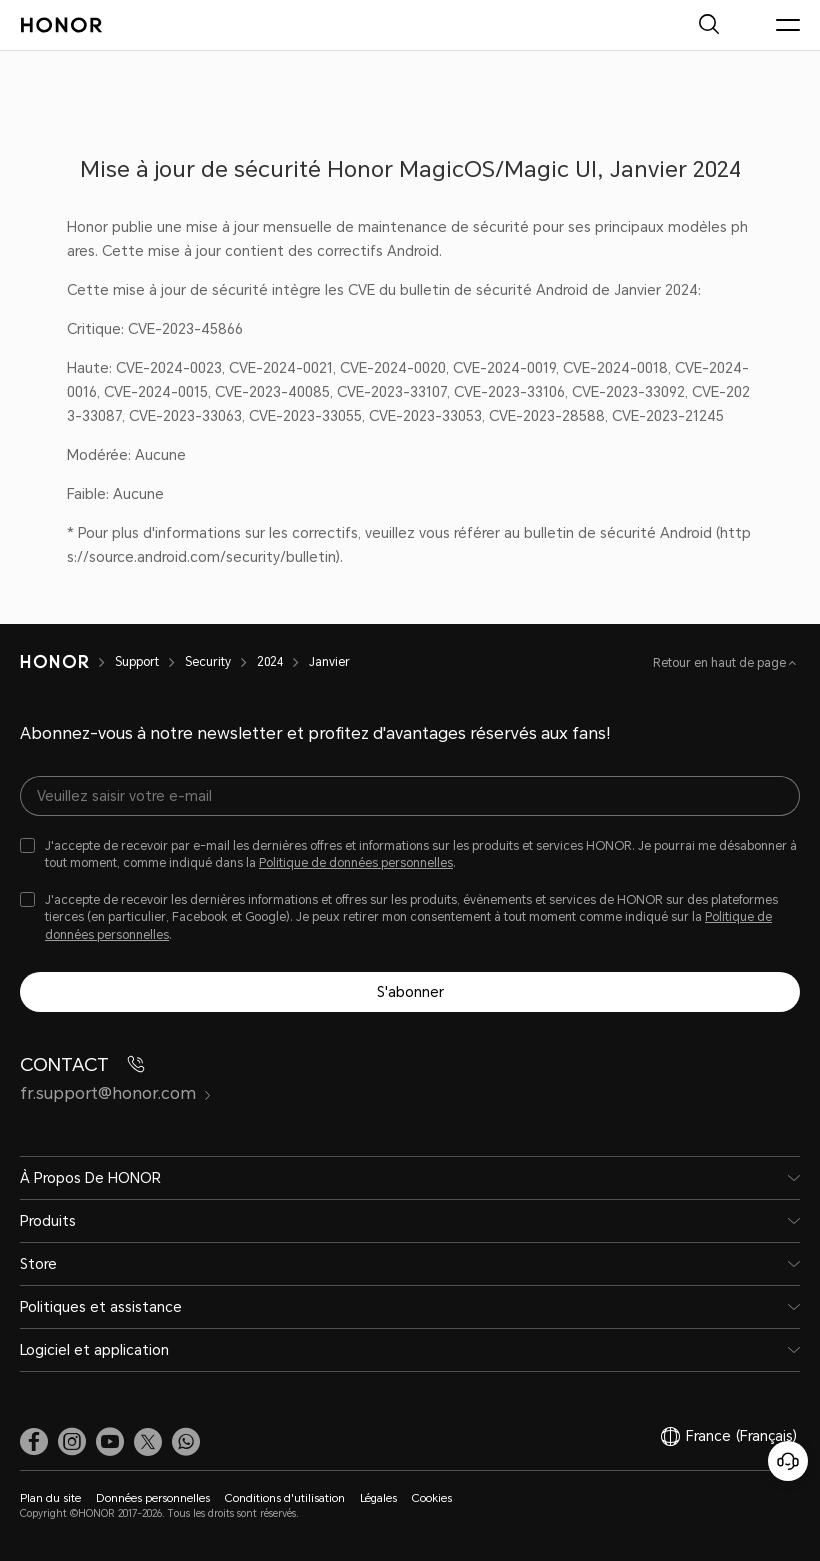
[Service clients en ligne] (788, 1461)
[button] (186, 1441)
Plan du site (50, 1498)
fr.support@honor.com (116, 1093)
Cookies (432, 1498)
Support (137, 662)
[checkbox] (410, 855)
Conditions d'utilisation (285, 1498)
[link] (34, 1441)
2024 (270, 662)
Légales (378, 1498)
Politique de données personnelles (356, 863)
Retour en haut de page (721, 663)
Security (208, 662)
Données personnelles (153, 1498)
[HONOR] (54, 662)
